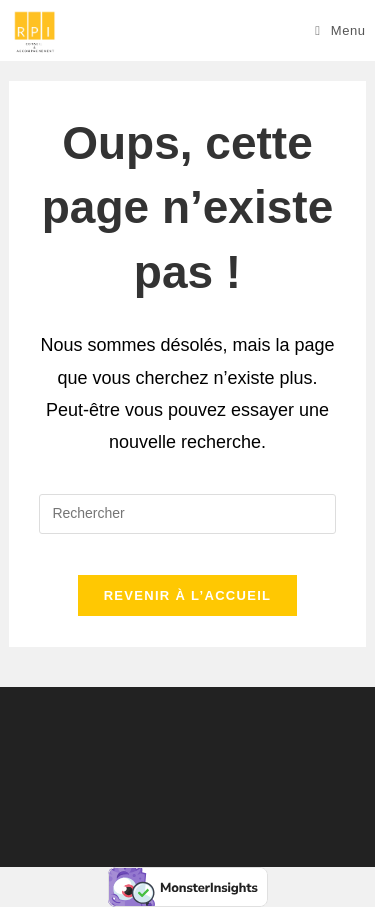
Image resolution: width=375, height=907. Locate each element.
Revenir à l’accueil (188, 595)
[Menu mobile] (340, 30)
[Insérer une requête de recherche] (187, 514)
